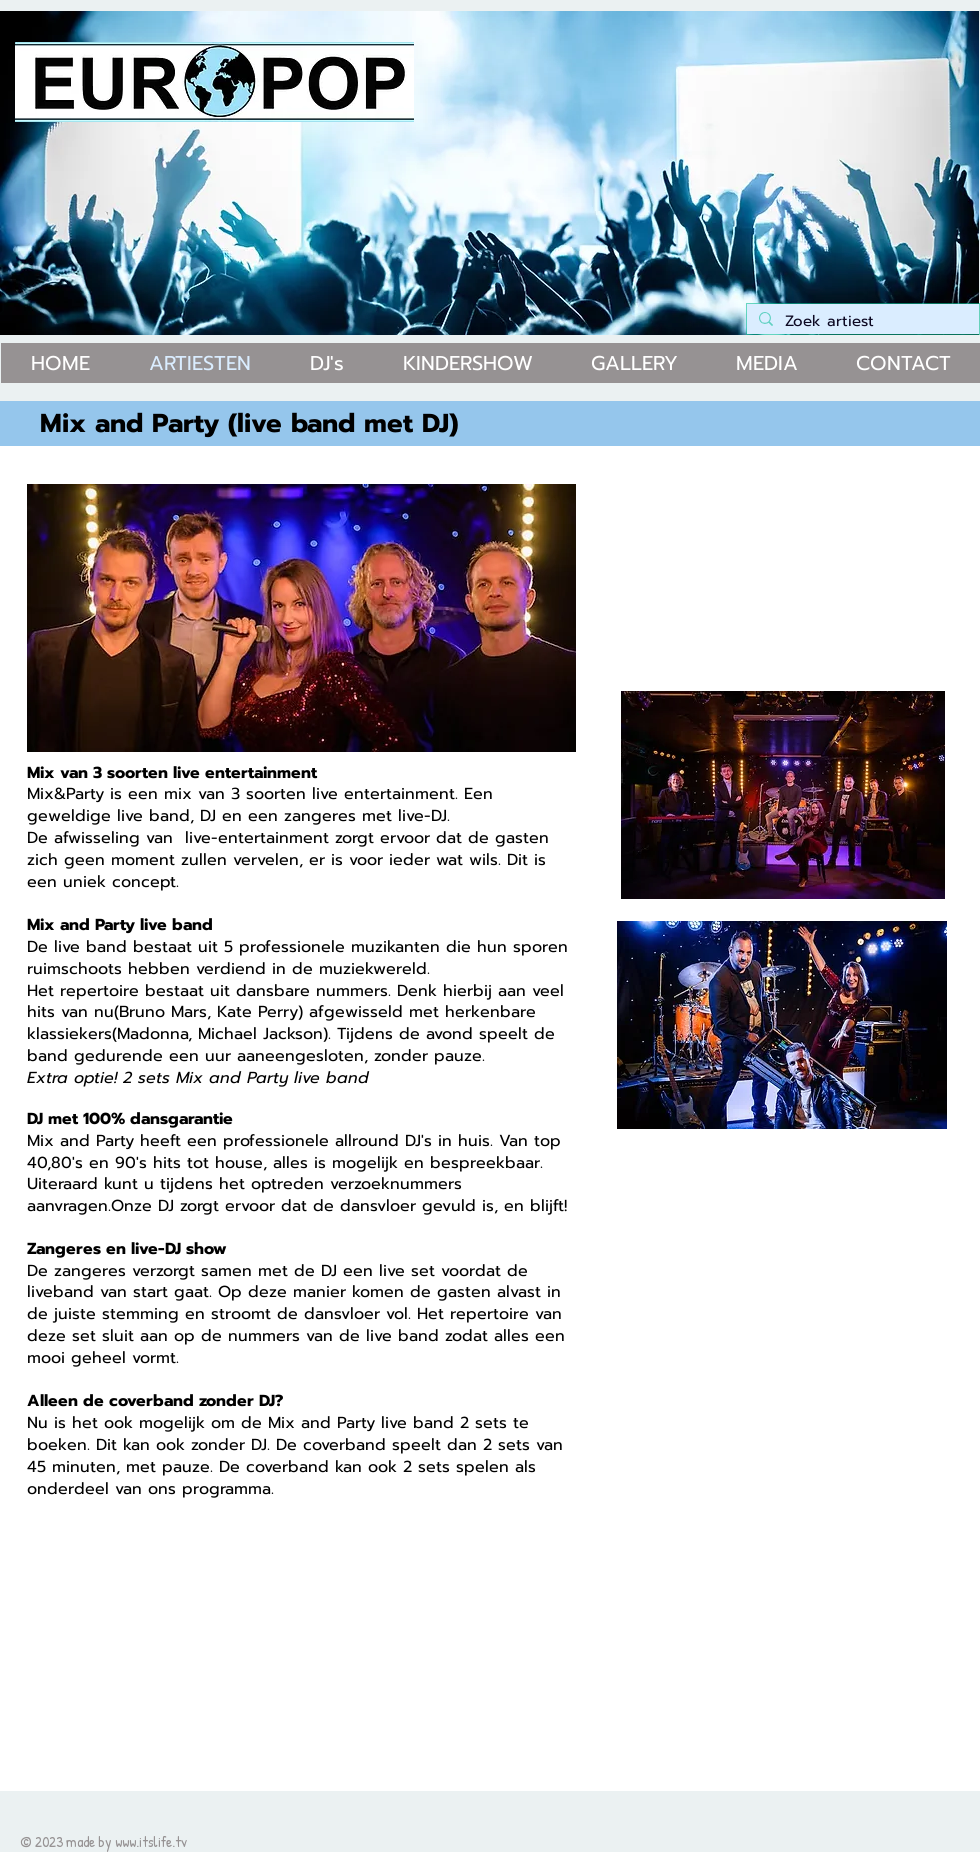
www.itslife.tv (151, 1841)
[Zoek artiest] (861, 322)
